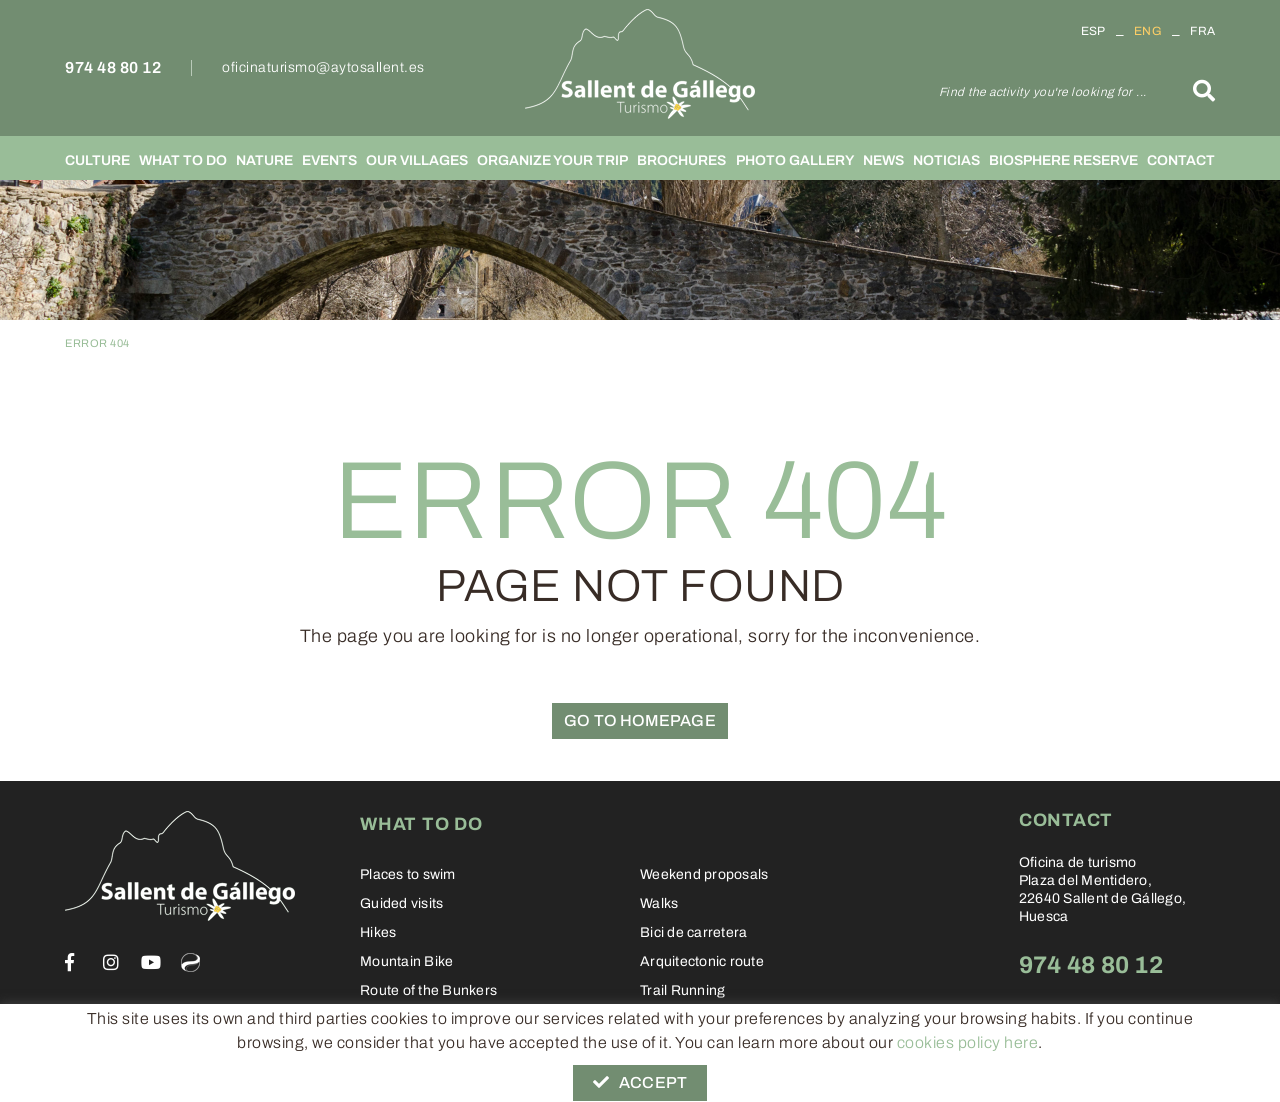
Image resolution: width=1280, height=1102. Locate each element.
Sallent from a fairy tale (714, 1019)
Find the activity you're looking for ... (1043, 92)
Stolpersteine (403, 1019)
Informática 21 (1093, 1078)
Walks (659, 903)
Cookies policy (114, 1077)
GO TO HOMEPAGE (639, 720)
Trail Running (682, 990)
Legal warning (225, 1077)
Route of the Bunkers (428, 990)
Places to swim (408, 874)
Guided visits (401, 903)
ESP (1093, 31)
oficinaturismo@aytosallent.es (323, 67)
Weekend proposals (704, 874)
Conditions (324, 1077)
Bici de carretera (693, 932)
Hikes (378, 932)
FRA (1202, 31)
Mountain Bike (406, 961)
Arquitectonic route (702, 961)
